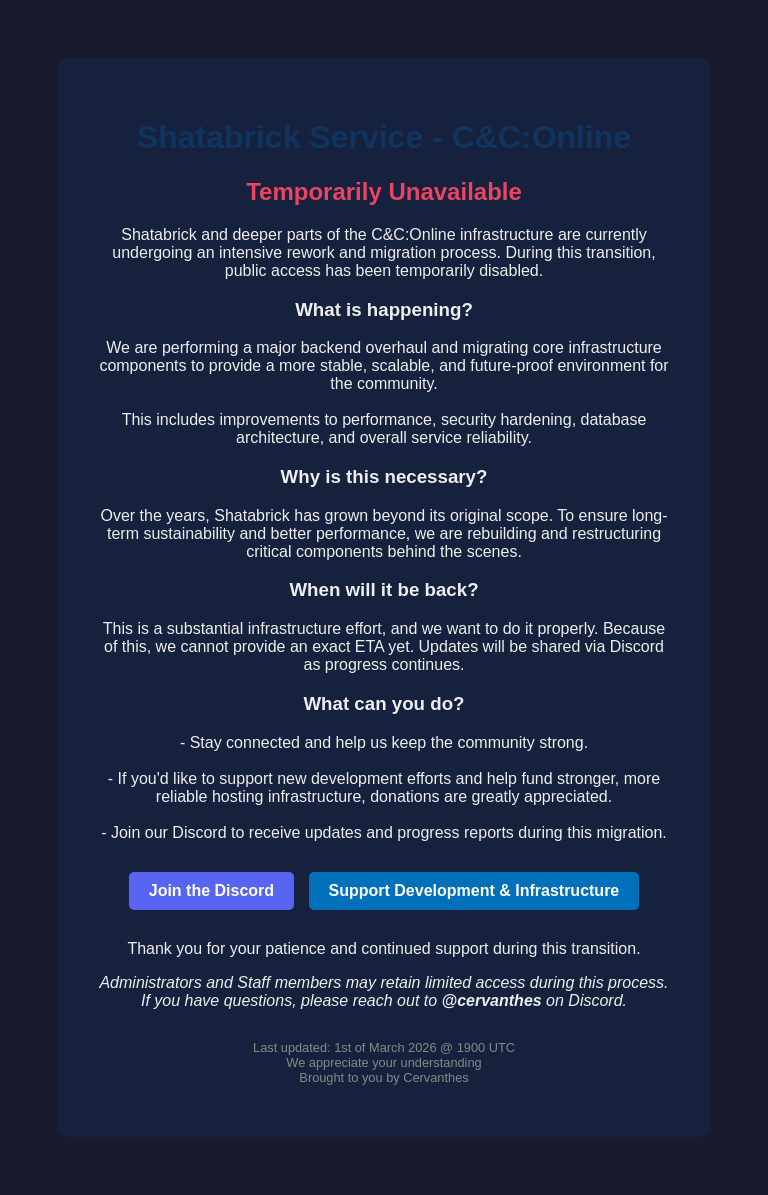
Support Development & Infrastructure (474, 890)
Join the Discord (211, 890)
